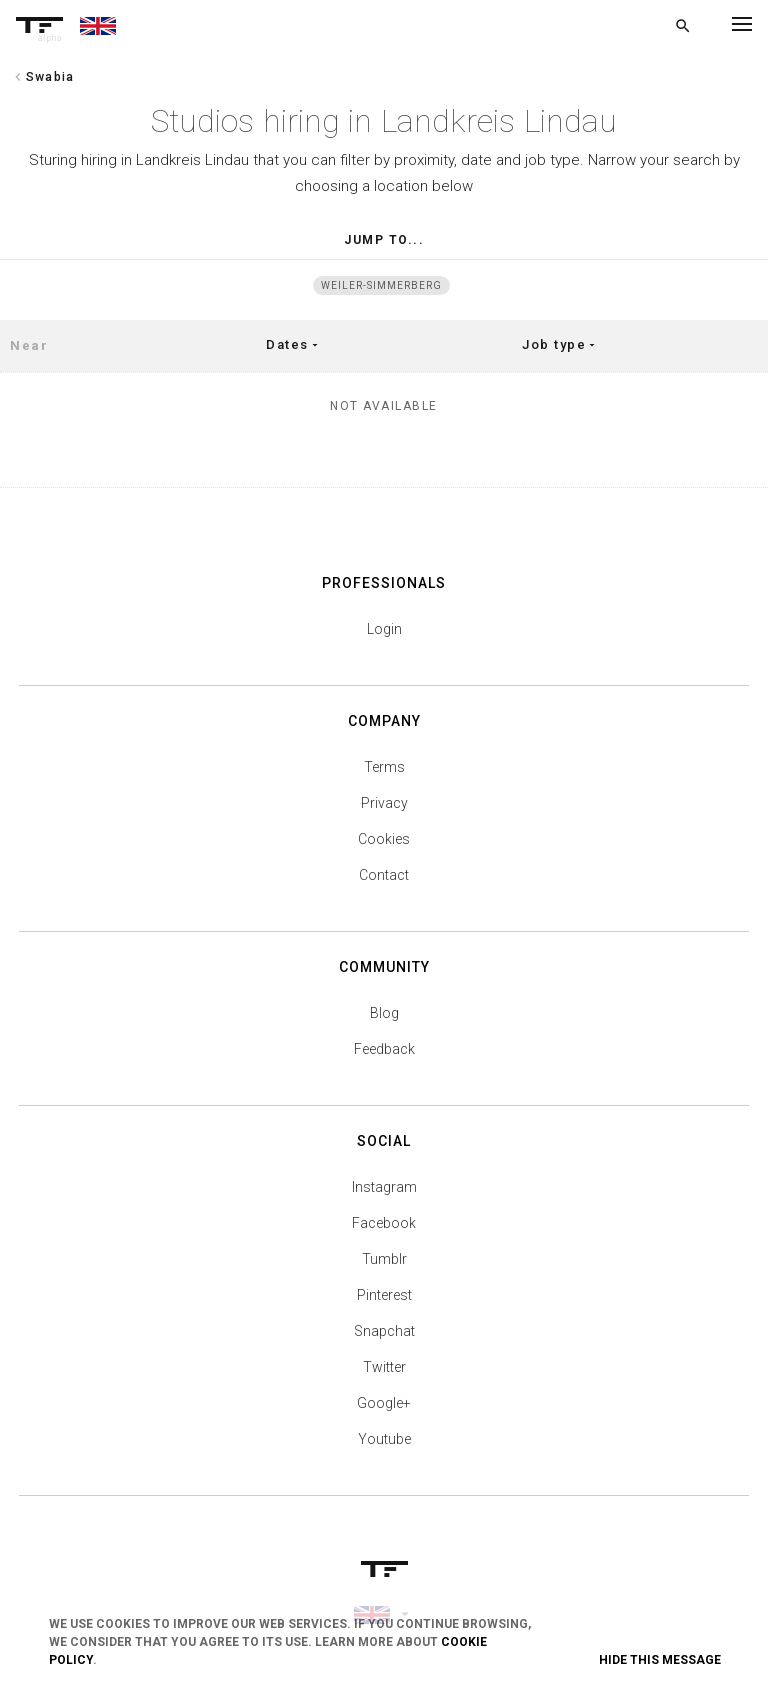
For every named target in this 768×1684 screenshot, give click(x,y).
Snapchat (384, 1331)
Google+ (384, 1403)
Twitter (384, 1367)
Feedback (384, 1049)
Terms (384, 767)
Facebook (384, 1223)
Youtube (384, 1439)
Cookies (384, 839)
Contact (384, 875)
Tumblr (384, 1259)
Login (384, 629)
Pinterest (384, 1295)
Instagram (384, 1187)
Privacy (384, 803)
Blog (384, 1013)
